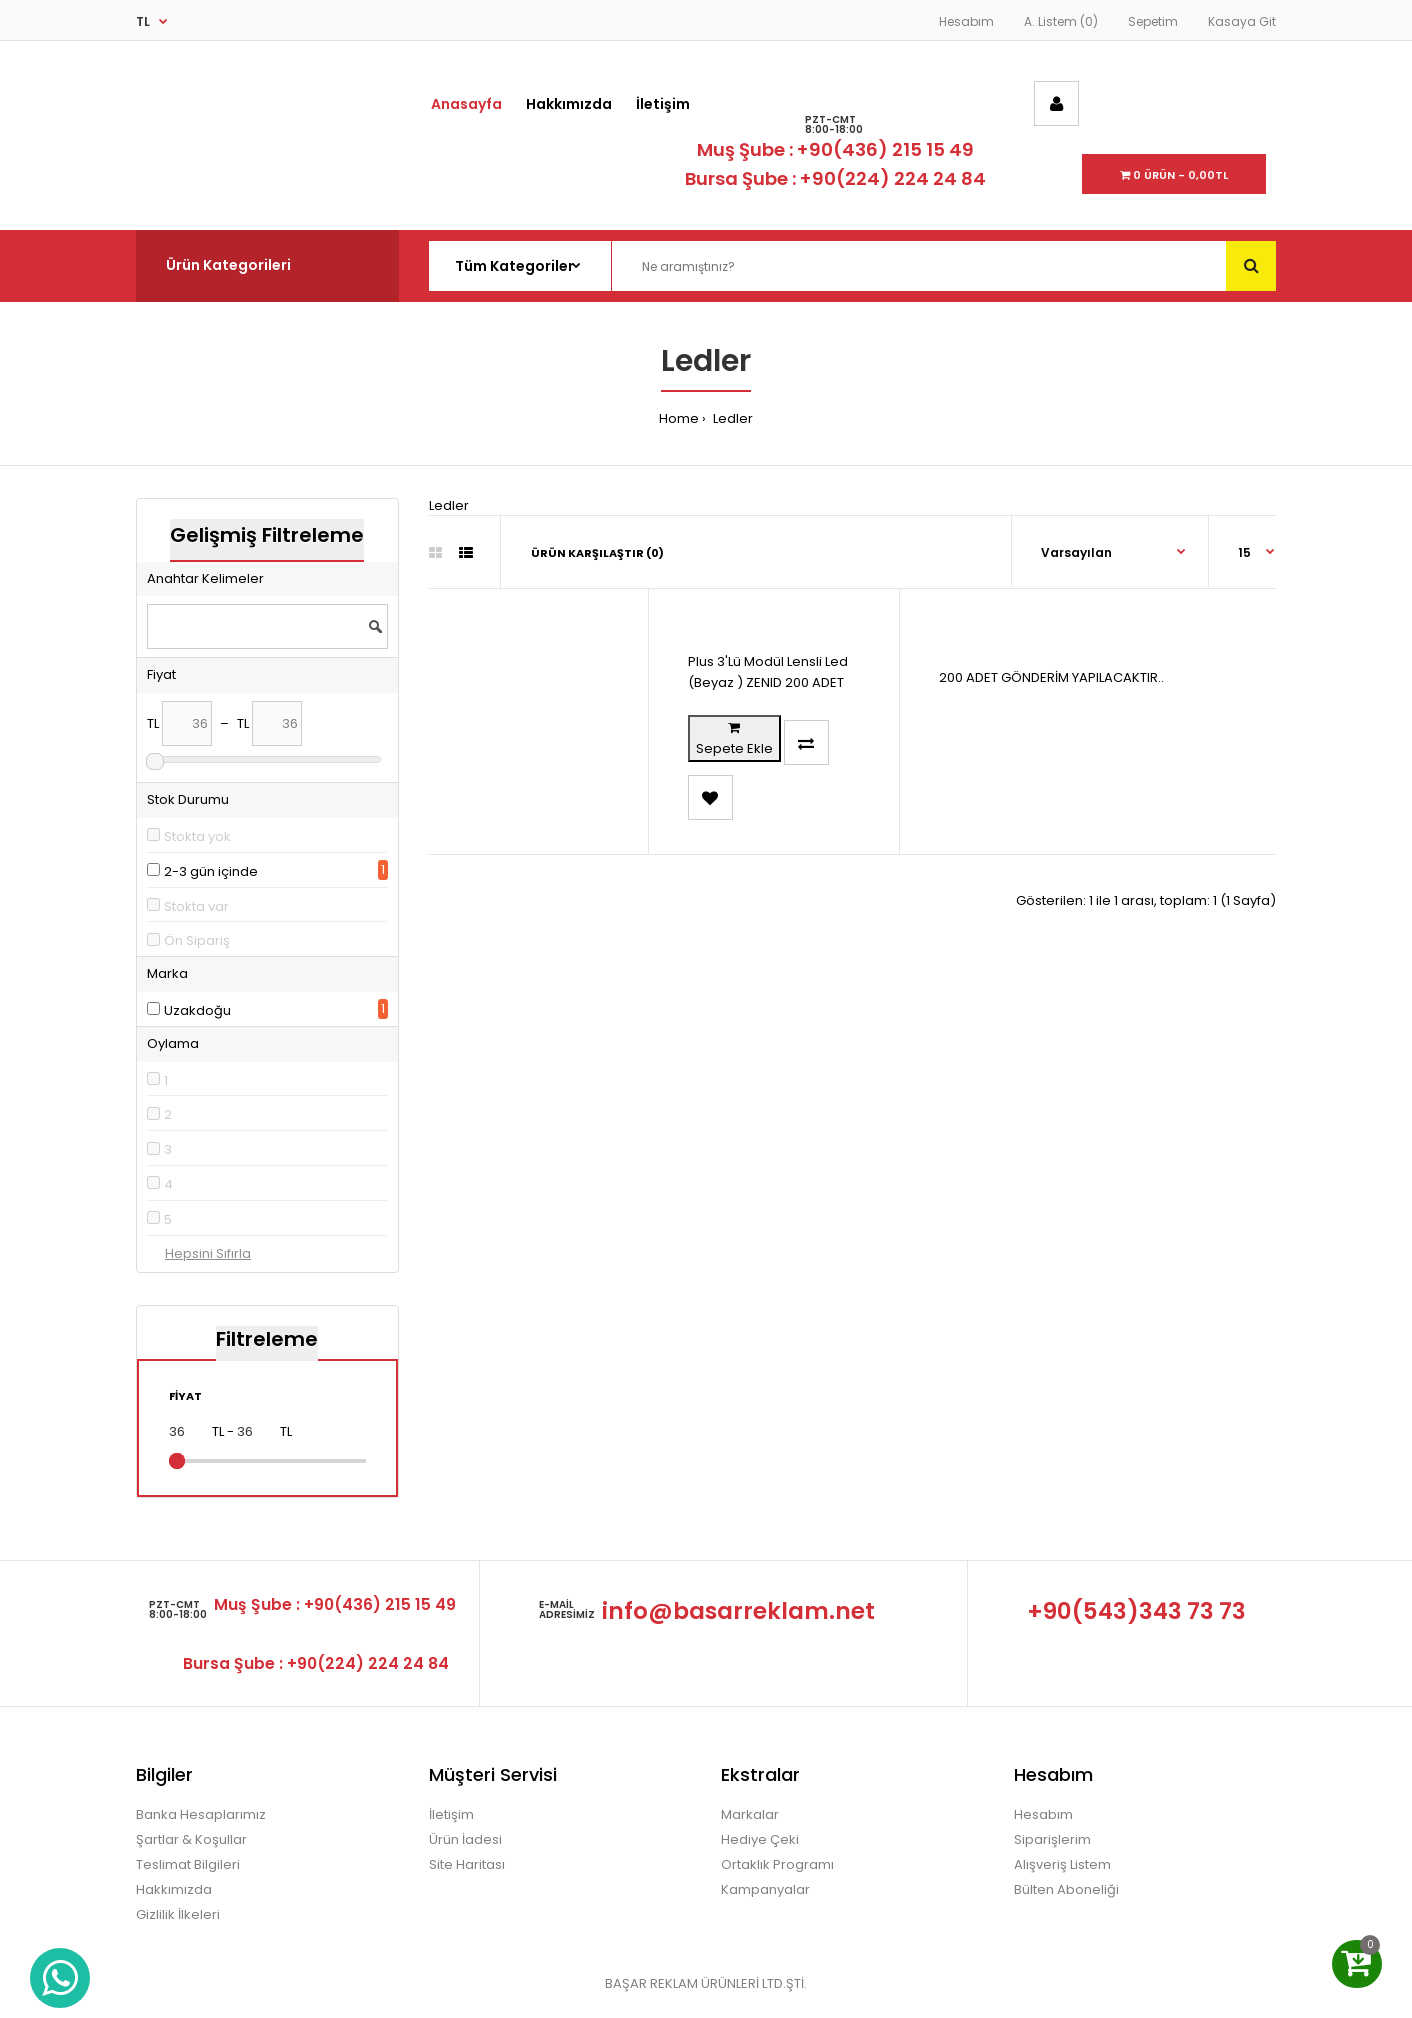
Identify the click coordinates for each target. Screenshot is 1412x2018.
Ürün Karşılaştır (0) (597, 553)
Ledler (731, 418)
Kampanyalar (765, 1889)
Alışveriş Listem (1062, 1864)
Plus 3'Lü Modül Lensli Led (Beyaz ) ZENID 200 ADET (768, 672)
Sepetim (1153, 21)
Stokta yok (197, 836)
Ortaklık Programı (777, 1864)
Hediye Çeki (760, 1839)
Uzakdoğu (197, 1010)
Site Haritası (467, 1864)
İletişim (451, 1814)
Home (679, 418)
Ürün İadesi (465, 1839)
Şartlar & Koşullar (191, 1839)
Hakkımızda (174, 1889)
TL (143, 21)
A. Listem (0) (1061, 21)
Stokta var (196, 906)
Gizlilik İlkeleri (178, 1914)
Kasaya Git (1242, 21)
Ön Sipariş (197, 940)
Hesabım (966, 21)
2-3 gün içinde (211, 871)
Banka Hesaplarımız (201, 1814)
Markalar (750, 1814)
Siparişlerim (1052, 1839)
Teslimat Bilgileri (188, 1864)
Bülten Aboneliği (1066, 1889)
